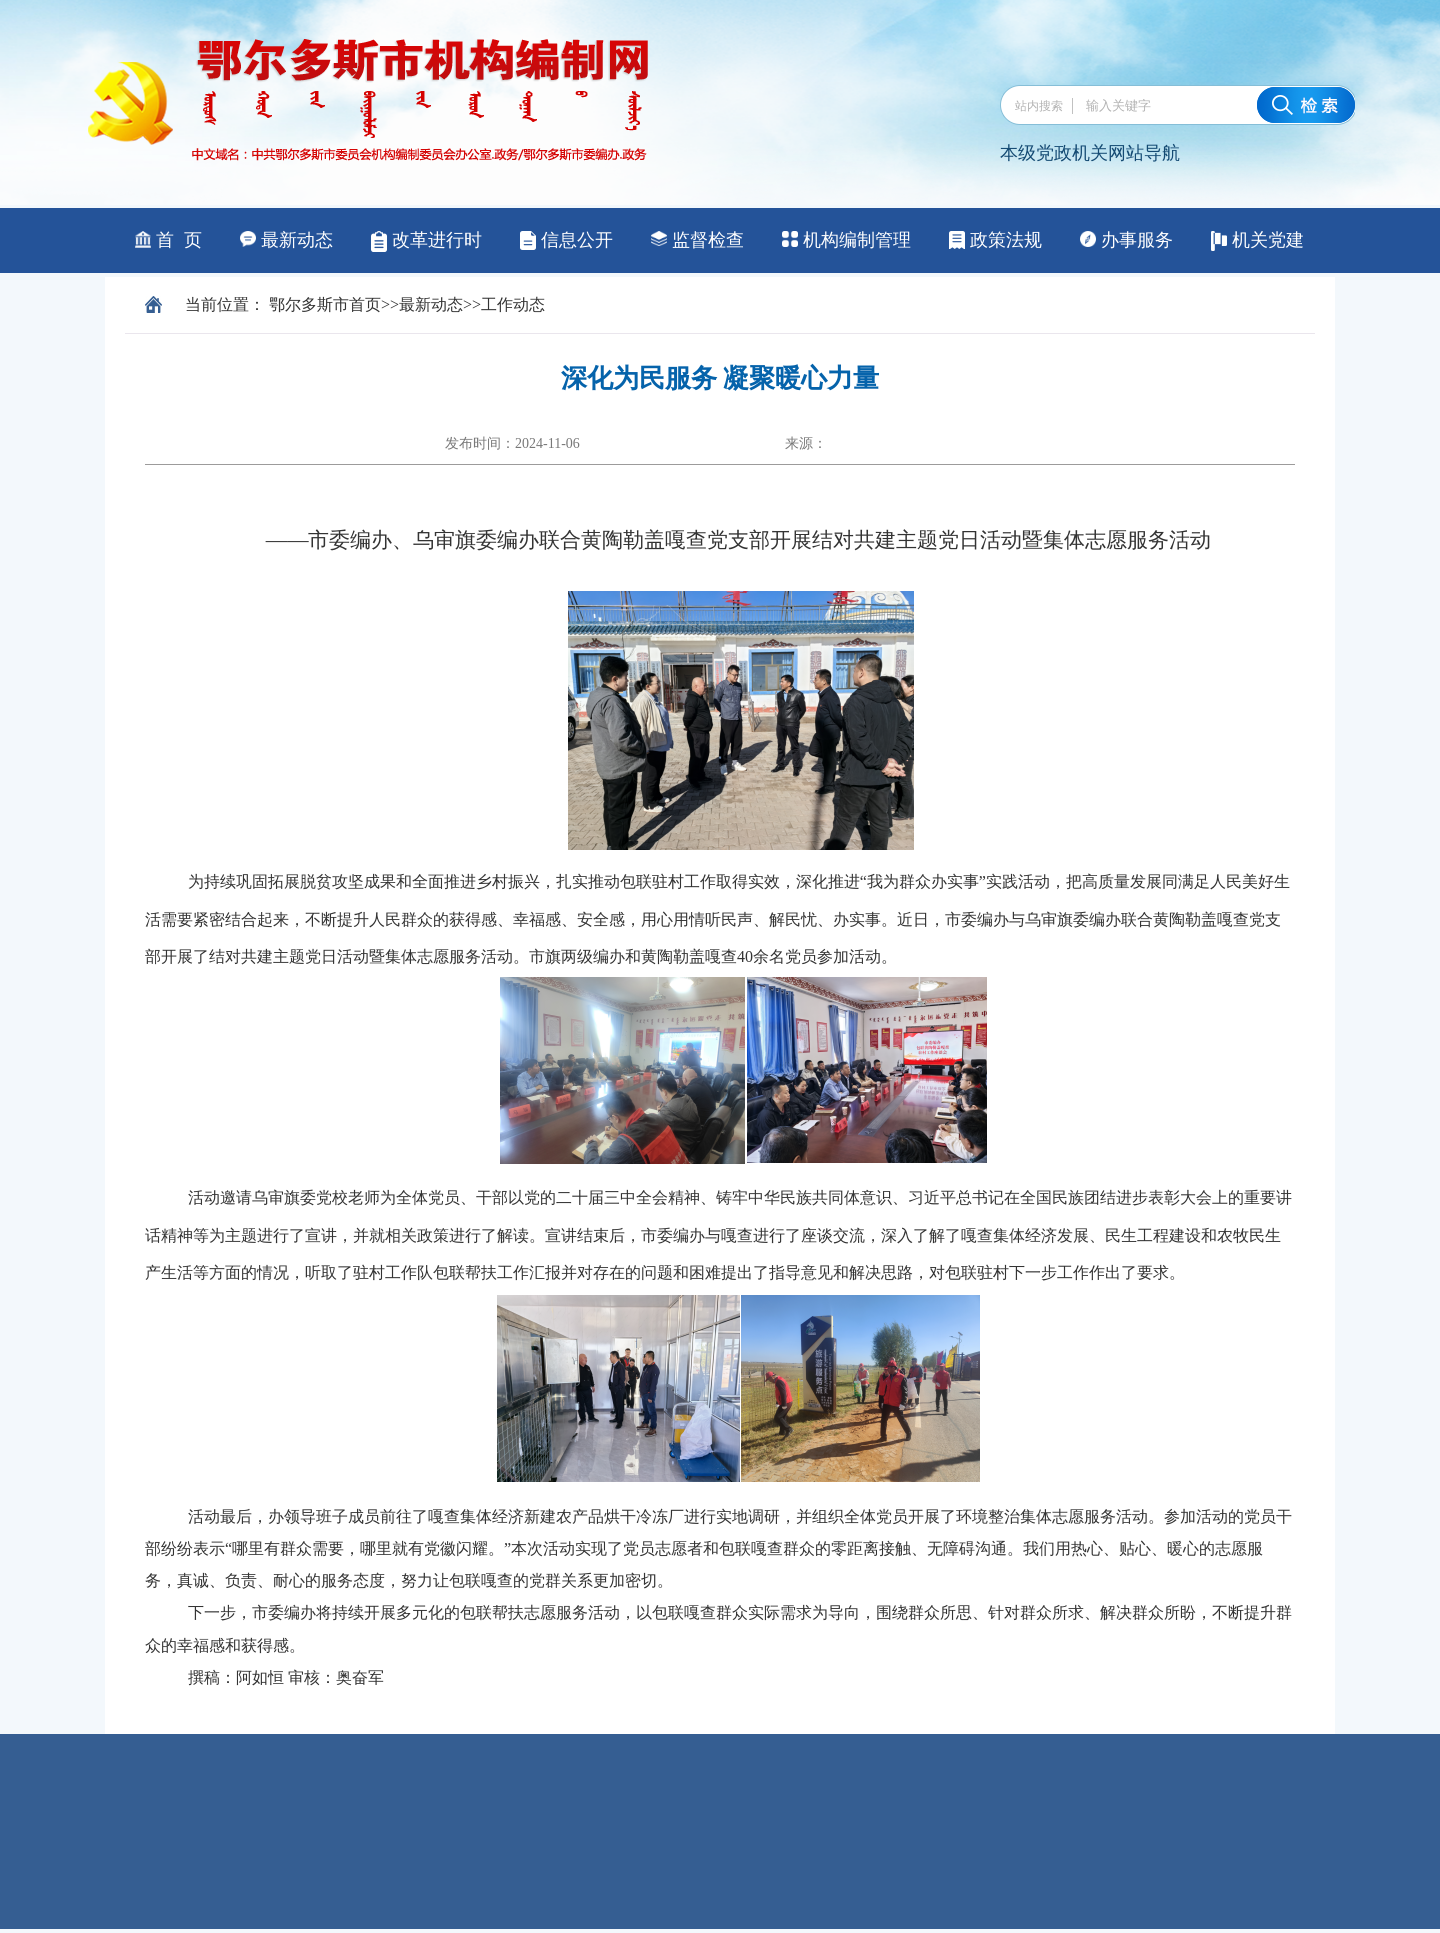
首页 (365, 304)
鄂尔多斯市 (309, 304)
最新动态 (431, 304)
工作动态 (513, 304)
